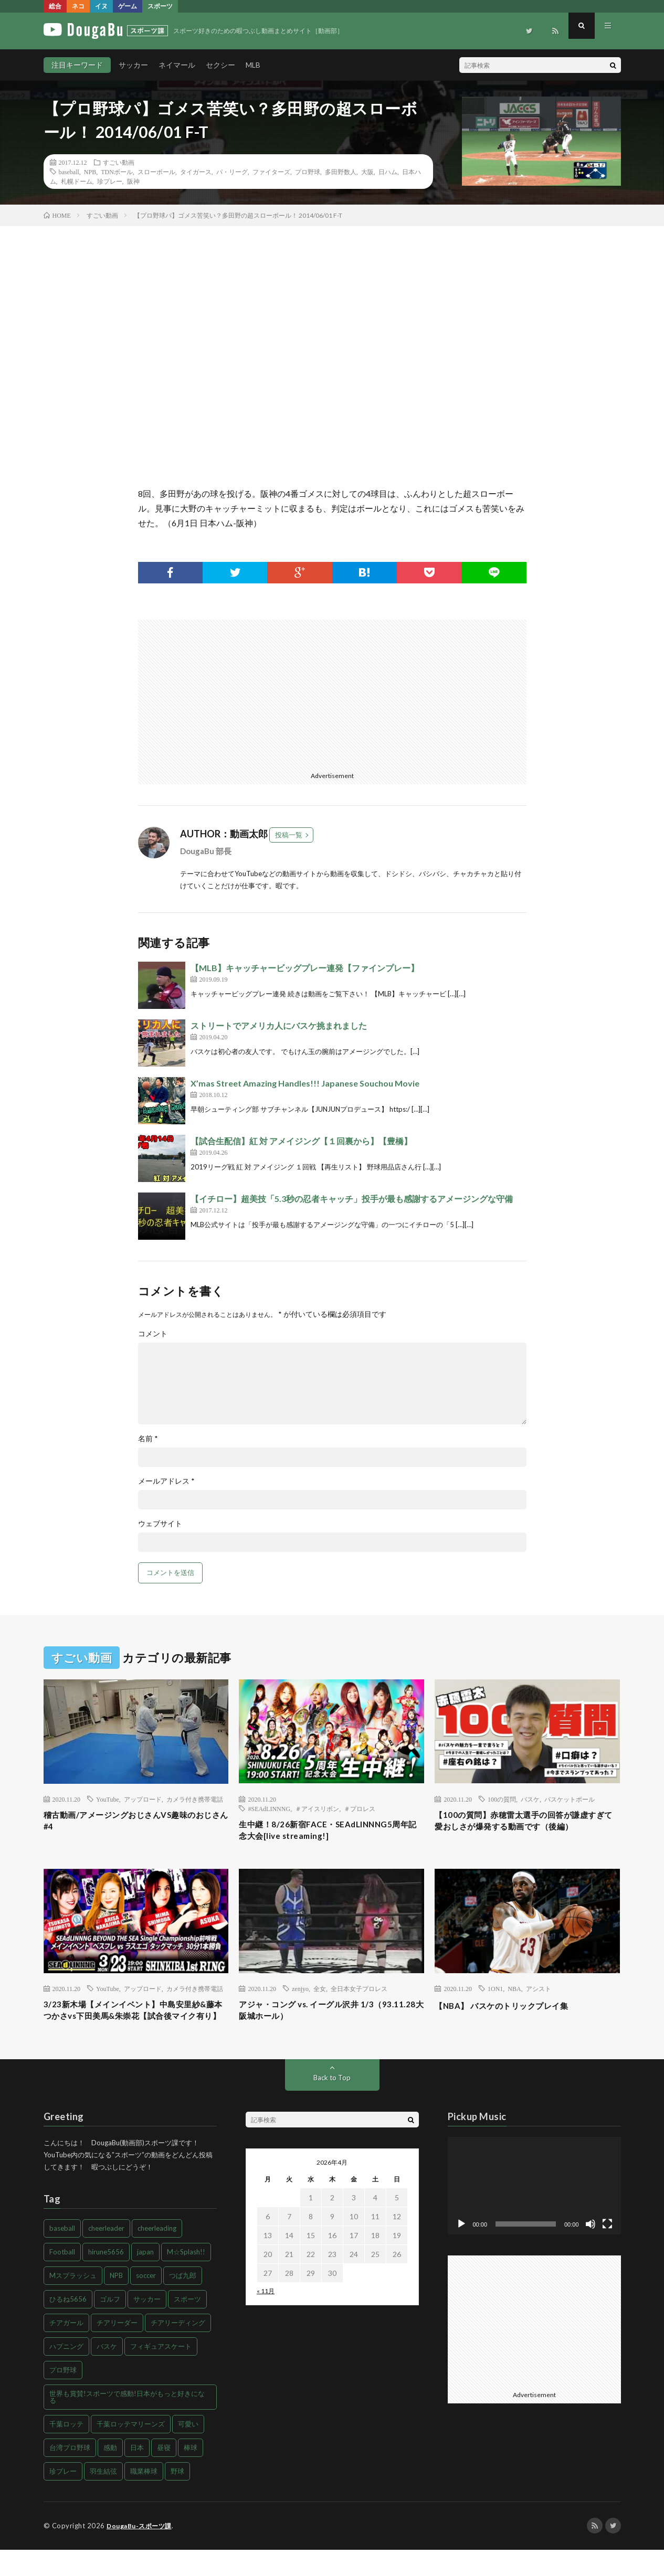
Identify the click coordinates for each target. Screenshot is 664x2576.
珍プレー (109, 181)
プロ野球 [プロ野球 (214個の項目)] (63, 2396)
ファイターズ (271, 171)
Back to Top (332, 2104)
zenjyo (300, 1997)
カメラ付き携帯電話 (194, 1799)
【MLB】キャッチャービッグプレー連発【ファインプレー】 (305, 968)
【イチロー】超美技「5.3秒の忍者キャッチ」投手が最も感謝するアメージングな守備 (352, 1199)
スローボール (156, 171)
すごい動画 (118, 162)
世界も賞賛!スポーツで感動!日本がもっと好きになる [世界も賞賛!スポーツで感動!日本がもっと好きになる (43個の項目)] (127, 2423)
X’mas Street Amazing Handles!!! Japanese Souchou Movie (305, 1083)
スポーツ (160, 6)
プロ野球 (307, 171)
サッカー (133, 64)
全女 (319, 1997)
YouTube (107, 1799)
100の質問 (502, 1799)
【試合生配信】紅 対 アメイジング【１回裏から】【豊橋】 (301, 1141)
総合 (55, 6)
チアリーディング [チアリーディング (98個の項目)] (178, 2349)
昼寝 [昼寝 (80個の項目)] (164, 2474)
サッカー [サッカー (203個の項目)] (147, 2326)
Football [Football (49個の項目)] (62, 2278)
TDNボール (117, 171)
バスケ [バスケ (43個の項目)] (107, 2373)
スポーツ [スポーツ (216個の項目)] (187, 2326)
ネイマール (177, 64)
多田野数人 (340, 171)
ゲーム (127, 6)
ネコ (78, 6)
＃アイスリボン (317, 1808)
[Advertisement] (231, 693)
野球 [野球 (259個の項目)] (177, 2498)
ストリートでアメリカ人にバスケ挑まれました (279, 1025)
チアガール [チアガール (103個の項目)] (66, 2349)
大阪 (367, 171)
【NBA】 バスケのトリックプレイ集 (514, 2013)
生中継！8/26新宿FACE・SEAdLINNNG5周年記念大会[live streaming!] (328, 1832)
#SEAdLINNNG (269, 1808)
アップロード (143, 1799)
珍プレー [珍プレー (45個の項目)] (63, 2498)
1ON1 (495, 1997)
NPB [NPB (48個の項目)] (116, 2302)
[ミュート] (590, 2250)
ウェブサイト (160, 1523)
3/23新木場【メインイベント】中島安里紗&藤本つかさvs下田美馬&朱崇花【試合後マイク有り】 (134, 2028)
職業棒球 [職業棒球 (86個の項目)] (143, 2498)
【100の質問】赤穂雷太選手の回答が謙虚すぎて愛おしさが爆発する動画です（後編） (525, 1830)
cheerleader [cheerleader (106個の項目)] (106, 2255)
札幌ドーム (76, 181)
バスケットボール (569, 1799)
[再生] (461, 2250)
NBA (514, 1997)
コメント (152, 1333)
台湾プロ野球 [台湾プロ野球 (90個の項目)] (69, 2474)
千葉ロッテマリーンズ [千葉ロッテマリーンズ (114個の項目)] (131, 2450)
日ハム (387, 171)
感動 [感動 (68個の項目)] (110, 2474)
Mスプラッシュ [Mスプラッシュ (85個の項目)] (73, 2302)
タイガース (196, 171)
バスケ (530, 1799)
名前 (148, 1438)
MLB (253, 64)
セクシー (220, 64)
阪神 (133, 181)
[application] (534, 2212)
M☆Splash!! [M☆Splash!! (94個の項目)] (186, 2278)
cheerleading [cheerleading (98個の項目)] (157, 2255)
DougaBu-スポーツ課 (142, 2552)
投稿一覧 (288, 835)
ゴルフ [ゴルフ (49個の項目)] (110, 2326)
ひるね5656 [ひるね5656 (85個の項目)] (68, 2326)
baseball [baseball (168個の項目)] (62, 2255)
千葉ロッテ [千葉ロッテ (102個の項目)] (66, 2450)
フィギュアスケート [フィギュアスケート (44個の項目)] (161, 2373)
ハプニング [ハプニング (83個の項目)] (66, 2373)
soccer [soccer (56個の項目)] (146, 2302)
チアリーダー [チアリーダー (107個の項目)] (117, 2349)
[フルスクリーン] (607, 2250)
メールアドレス (166, 1481)
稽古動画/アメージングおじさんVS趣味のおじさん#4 (134, 1823)
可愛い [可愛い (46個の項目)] (188, 2450)
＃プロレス (359, 1808)
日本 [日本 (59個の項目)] (137, 2474)
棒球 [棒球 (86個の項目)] (190, 2474)
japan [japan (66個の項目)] (145, 2278)
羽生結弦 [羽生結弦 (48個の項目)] (103, 2498)
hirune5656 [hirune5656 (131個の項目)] (106, 2278)
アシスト (538, 1997)
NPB (90, 171)
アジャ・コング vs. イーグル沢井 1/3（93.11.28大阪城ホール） (318, 2021)
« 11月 (266, 2318)
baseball (69, 171)
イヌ (101, 6)
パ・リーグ (232, 171)
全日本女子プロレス (359, 1997)
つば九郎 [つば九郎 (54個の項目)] (182, 2302)
